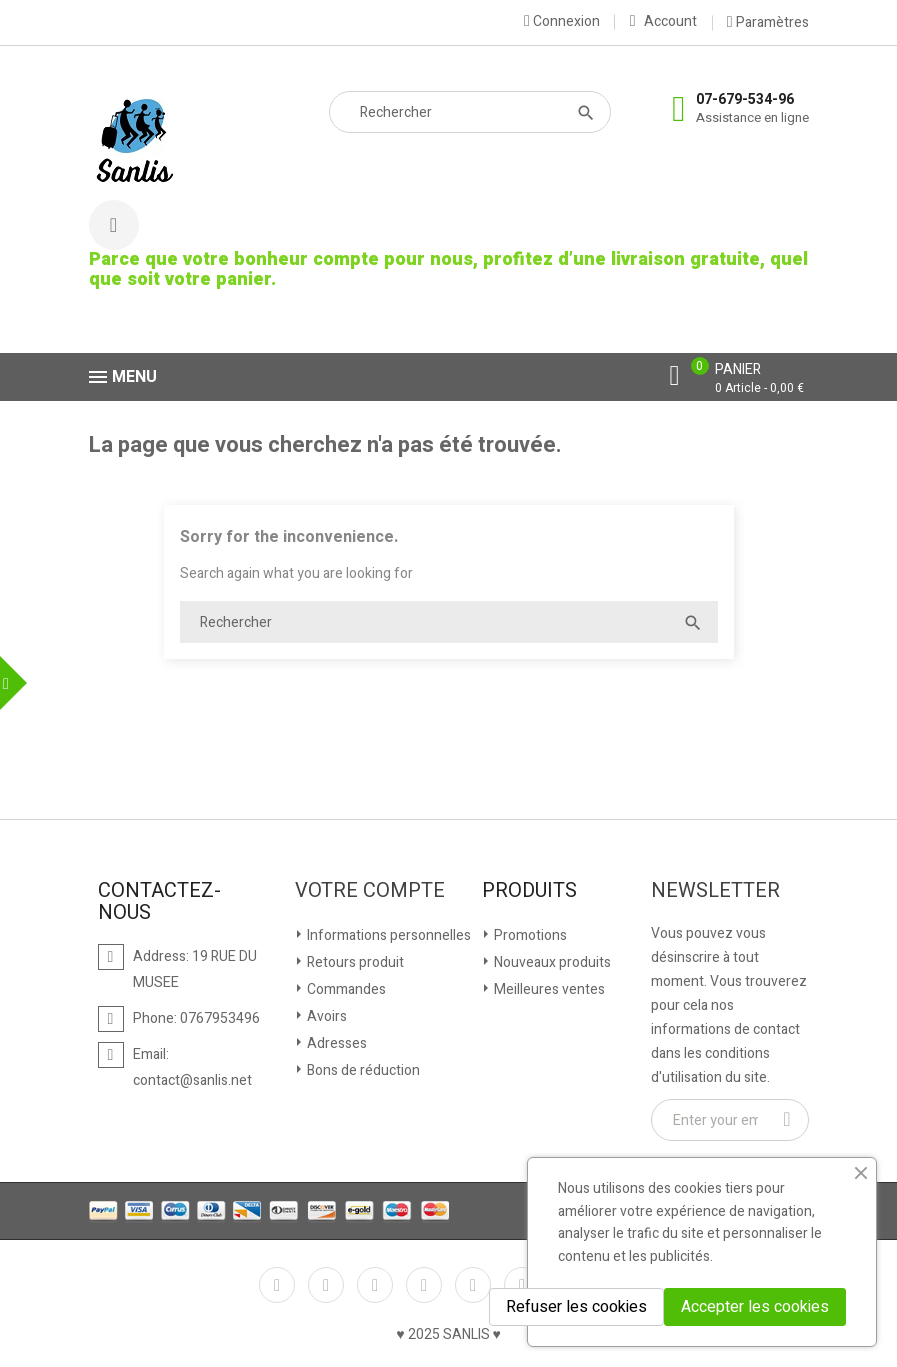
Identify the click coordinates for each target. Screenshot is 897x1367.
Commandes (345, 989)
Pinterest (473, 1285)
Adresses (335, 1043)
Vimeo (522, 1285)
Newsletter (715, 891)
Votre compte (370, 891)
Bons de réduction (362, 1070)
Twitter (326, 1285)
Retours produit (354, 962)
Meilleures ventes (548, 989)
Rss (375, 1285)
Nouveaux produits (551, 962)
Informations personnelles (387, 935)
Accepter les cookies (755, 1307)
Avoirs (325, 1016)
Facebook (277, 1285)
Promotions (529, 935)
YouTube (424, 1285)
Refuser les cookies (576, 1307)
